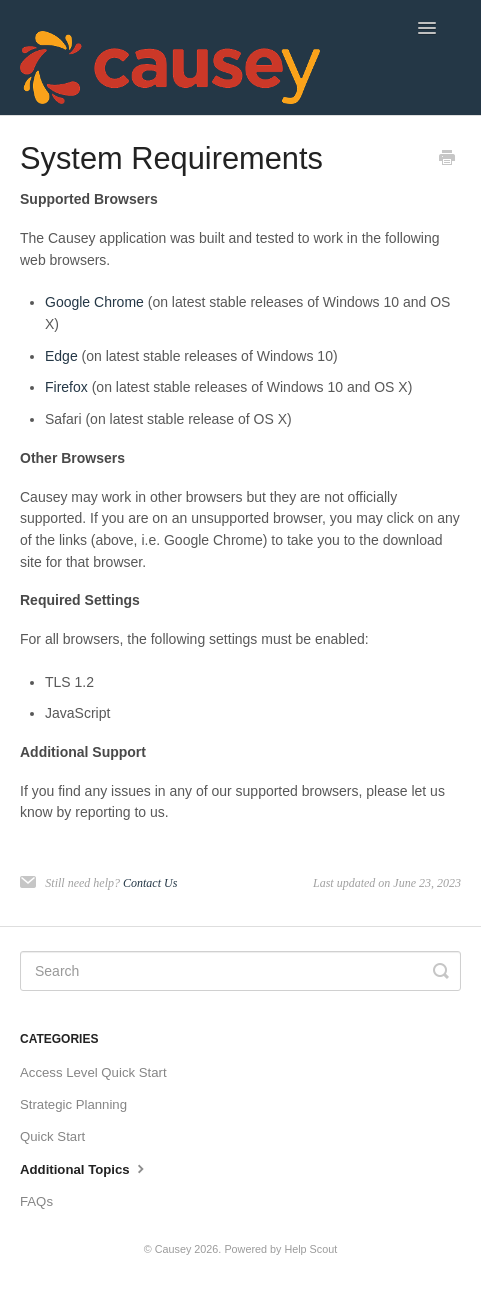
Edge (61, 356)
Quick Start (52, 1136)
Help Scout (310, 1249)
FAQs (36, 1201)
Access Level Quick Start (93, 1072)
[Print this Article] (447, 160)
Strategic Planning (73, 1104)
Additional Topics (84, 1168)
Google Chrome (94, 302)
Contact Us (150, 883)
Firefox (66, 387)
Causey (173, 1249)
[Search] (240, 971)
